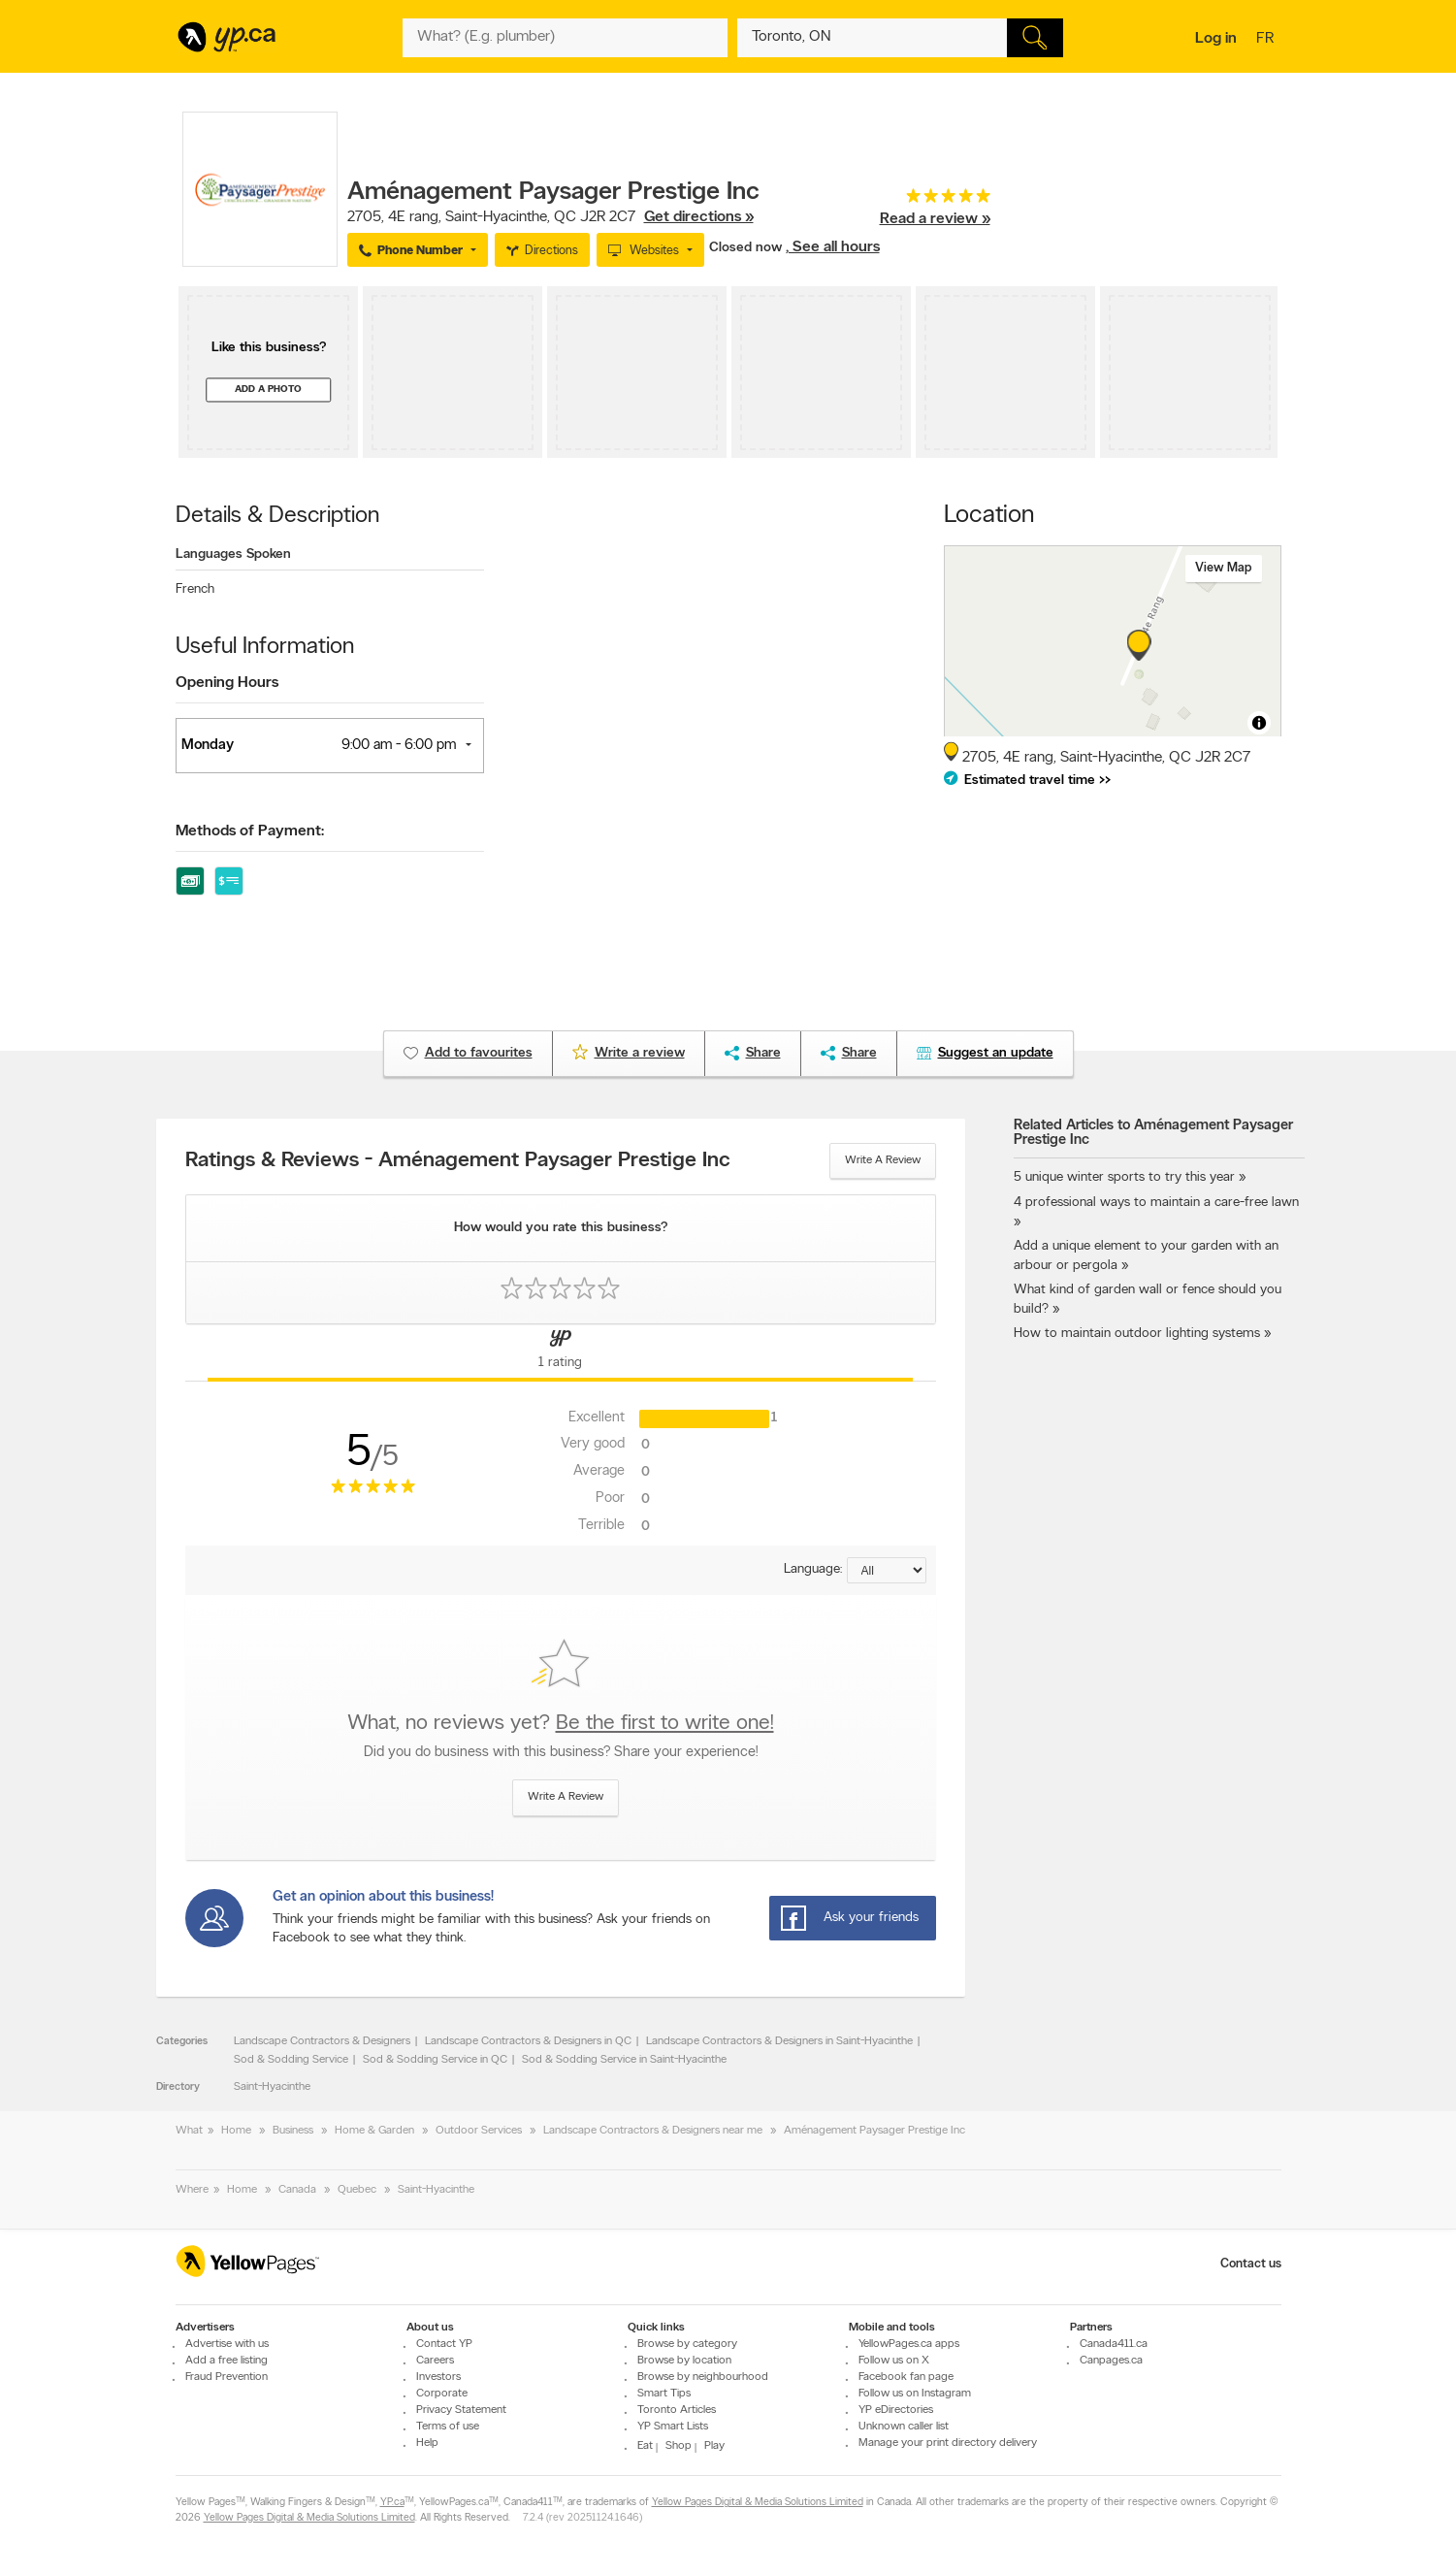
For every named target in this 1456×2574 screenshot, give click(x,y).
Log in (1216, 39)
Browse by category (687, 2344)
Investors (438, 2377)
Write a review (883, 1160)
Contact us (1250, 2264)
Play (714, 2446)
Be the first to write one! (665, 1723)
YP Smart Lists (672, 2426)
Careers (435, 2360)
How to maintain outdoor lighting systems (1137, 1333)
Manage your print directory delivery (947, 2443)
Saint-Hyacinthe (272, 2087)
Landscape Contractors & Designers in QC (528, 2041)
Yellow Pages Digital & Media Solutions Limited (757, 2502)
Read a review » (935, 219)
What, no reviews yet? (560, 1723)
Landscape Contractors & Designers (322, 2041)
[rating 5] (935, 200)
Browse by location (684, 2360)
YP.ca (392, 2502)
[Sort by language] (886, 1570)
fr (1267, 39)
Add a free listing (226, 2360)
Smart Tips (664, 2393)
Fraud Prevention (226, 2377)
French (195, 589)
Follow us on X (893, 2360)
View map (1223, 568)
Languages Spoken (233, 554)
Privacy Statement (461, 2410)
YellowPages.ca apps (908, 2344)
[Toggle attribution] (1259, 722)
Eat (645, 2446)
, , (550, 217)
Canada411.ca (1114, 2344)
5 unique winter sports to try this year (1124, 1177)
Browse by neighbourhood (702, 2377)
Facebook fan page (906, 2377)
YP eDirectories (895, 2410)
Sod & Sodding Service (291, 2060)
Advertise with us (227, 2344)
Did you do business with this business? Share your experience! (561, 1752)
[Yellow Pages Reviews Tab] (561, 1352)
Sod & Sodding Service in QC (435, 2060)
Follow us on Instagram (914, 2393)
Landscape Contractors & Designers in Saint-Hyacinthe (779, 2041)
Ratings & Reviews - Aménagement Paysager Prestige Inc (457, 1161)
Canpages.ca (1111, 2360)
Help (427, 2443)
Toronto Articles (676, 2410)
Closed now (747, 248)
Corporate (442, 2393)
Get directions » (699, 217)
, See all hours (833, 247)
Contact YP (444, 2344)
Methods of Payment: (250, 831)
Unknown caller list (903, 2426)
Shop (678, 2446)
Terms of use (447, 2426)
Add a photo (268, 389)
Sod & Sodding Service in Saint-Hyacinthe (624, 2060)
